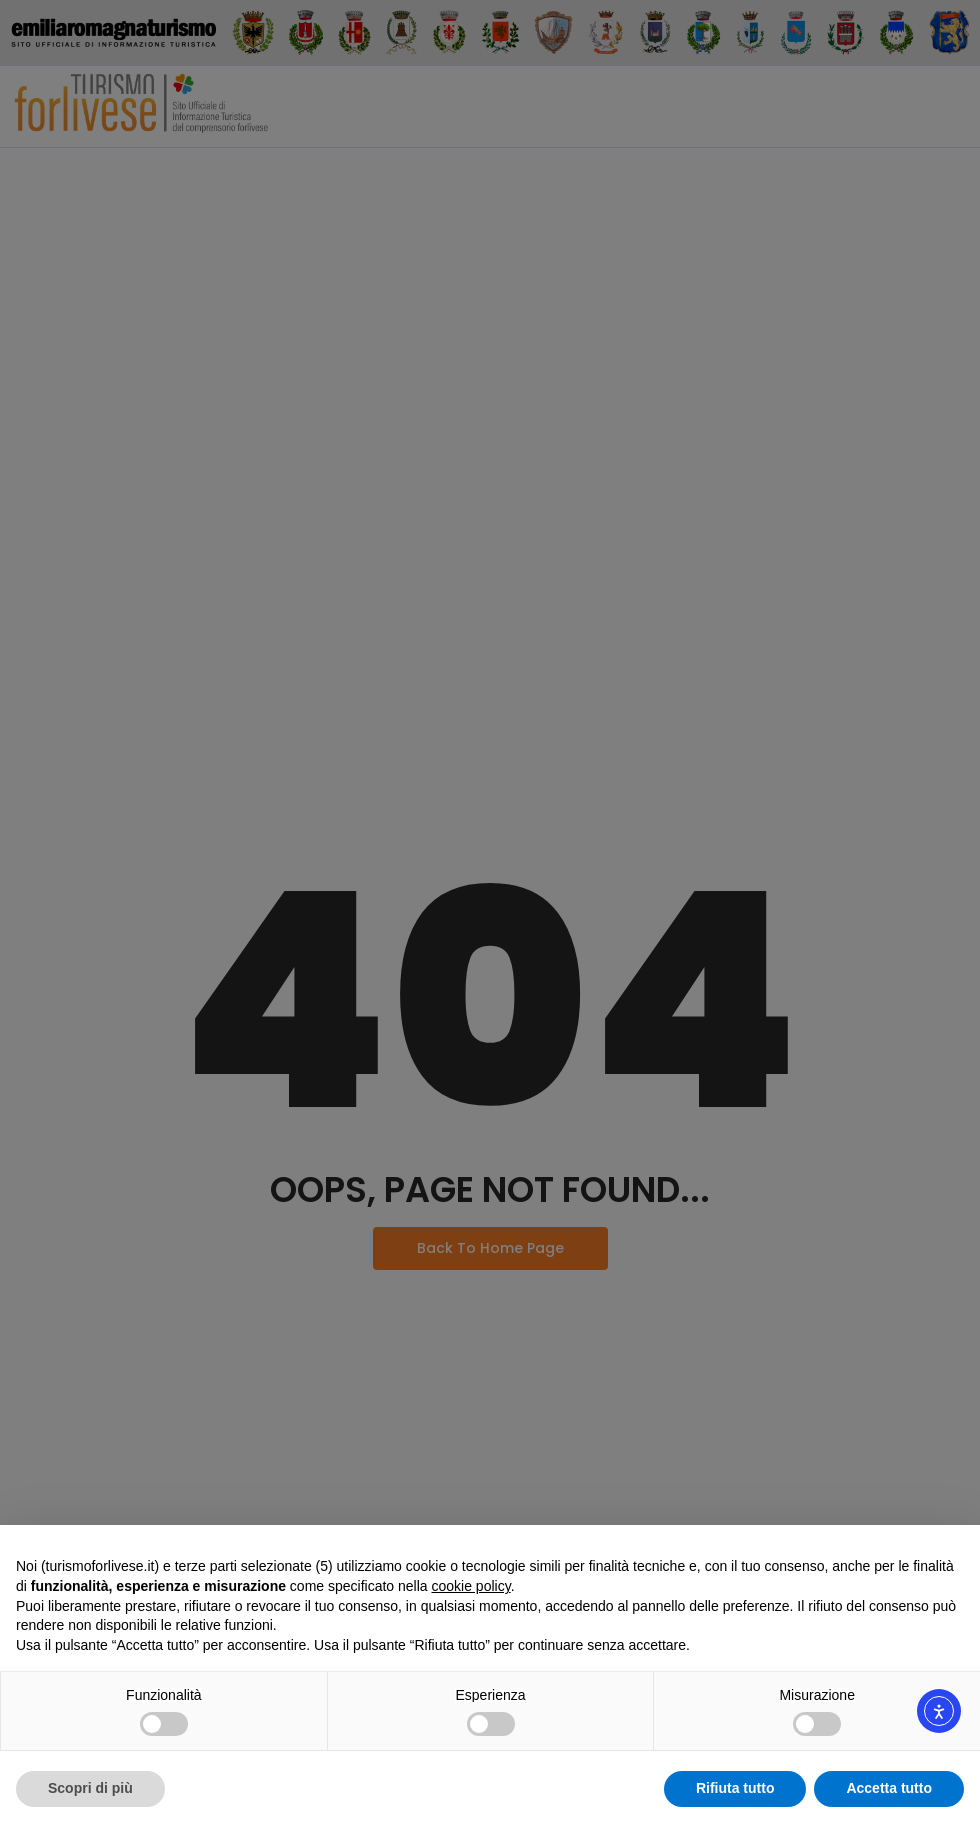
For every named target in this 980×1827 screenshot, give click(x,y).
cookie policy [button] (471, 1586)
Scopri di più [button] (90, 1788)
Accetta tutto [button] (889, 1788)
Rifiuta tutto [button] (735, 1788)
